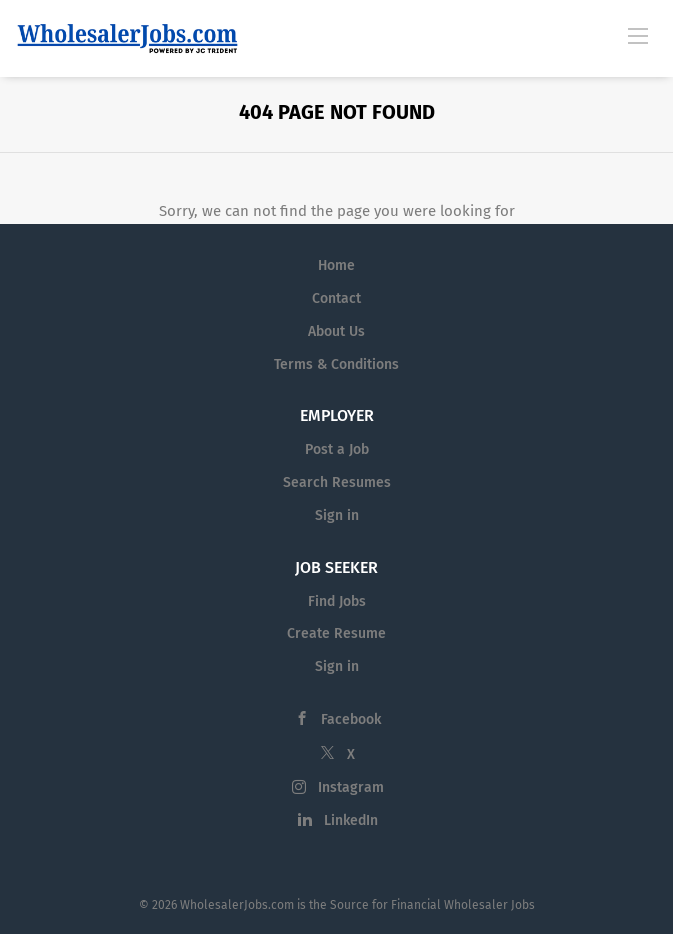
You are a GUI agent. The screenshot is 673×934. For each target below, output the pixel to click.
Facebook (351, 719)
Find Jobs (337, 601)
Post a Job (337, 449)
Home (336, 265)
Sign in (337, 515)
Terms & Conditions (336, 364)
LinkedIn (351, 820)
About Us (336, 331)
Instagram (351, 787)
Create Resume (336, 633)
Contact (336, 298)
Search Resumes (337, 482)
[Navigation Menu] (638, 35)
